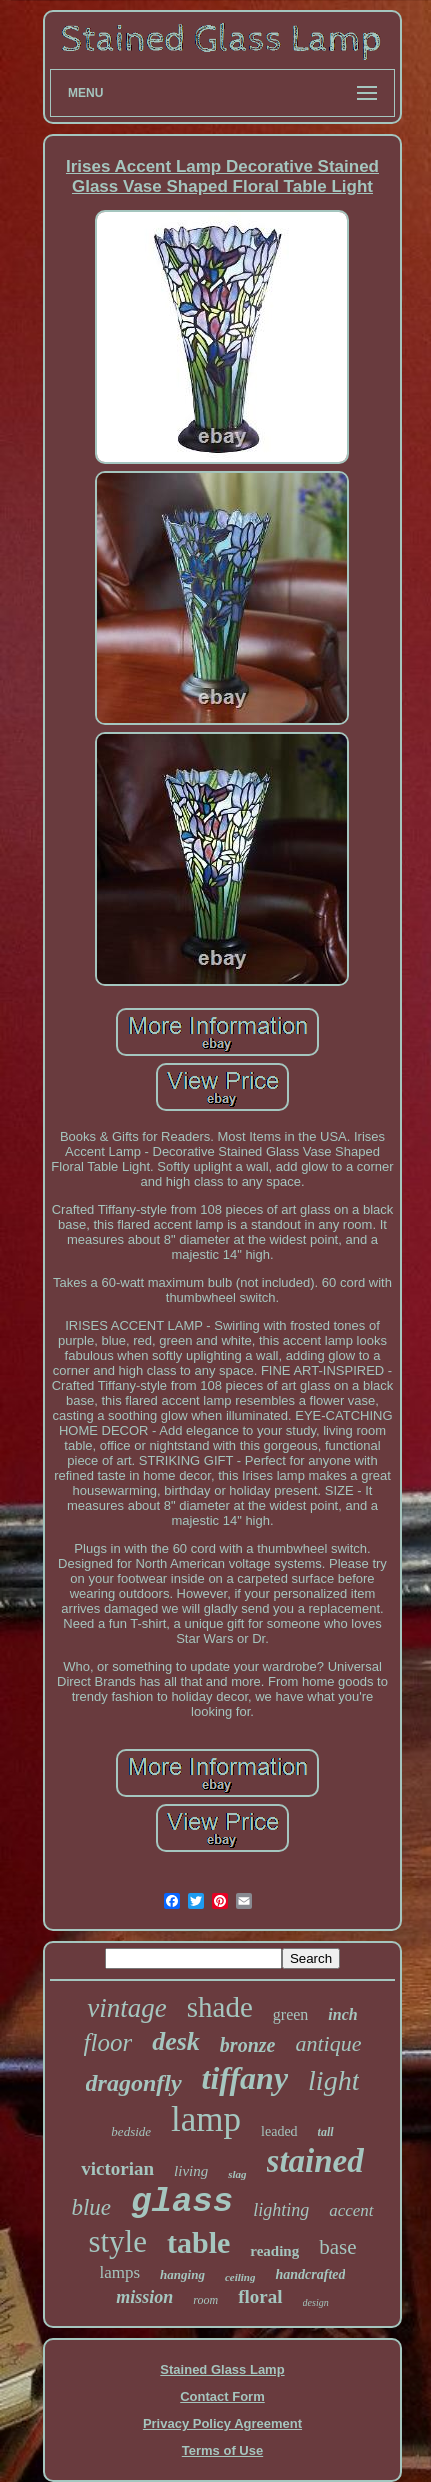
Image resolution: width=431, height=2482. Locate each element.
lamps (120, 2272)
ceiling (240, 2277)
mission (144, 2297)
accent (351, 2210)
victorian (117, 2168)
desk (176, 2041)
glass (182, 2202)
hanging (182, 2274)
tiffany (245, 2078)
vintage (126, 2008)
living (191, 2171)
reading (274, 2251)
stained (315, 2161)
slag (237, 2174)
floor (108, 2042)
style (117, 2241)
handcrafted (310, 2274)
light (333, 2080)
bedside (131, 2131)
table (198, 2242)
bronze (248, 2045)
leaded (279, 2131)
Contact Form (222, 2396)
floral (260, 2296)
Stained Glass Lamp (222, 2369)
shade (220, 2007)
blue (91, 2207)
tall (326, 2132)
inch (342, 2014)
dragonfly (134, 2083)
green (291, 2014)
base (337, 2247)
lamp (206, 2119)
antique (328, 2043)
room (205, 2300)
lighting (281, 2210)
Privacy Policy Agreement (222, 2423)
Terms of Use (222, 2450)
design (316, 2302)
